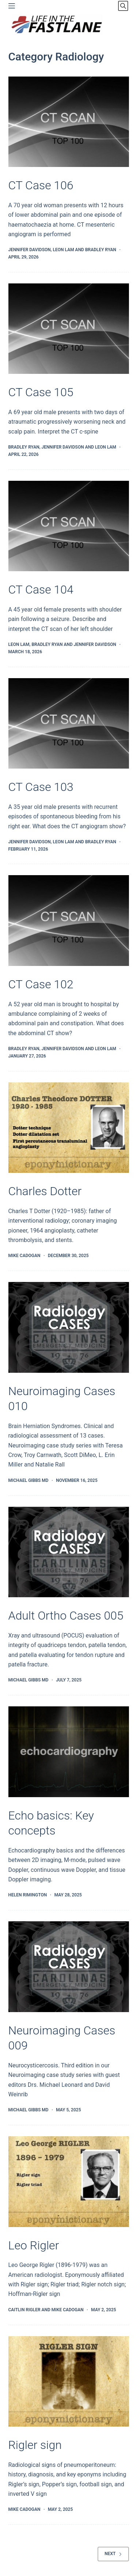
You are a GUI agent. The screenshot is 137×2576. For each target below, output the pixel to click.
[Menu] (11, 6)
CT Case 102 (40, 984)
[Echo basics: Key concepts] (68, 1751)
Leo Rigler (33, 2245)
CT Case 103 (40, 787)
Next (113, 2553)
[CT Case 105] (68, 328)
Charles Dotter (45, 1191)
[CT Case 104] (68, 526)
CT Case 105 (40, 392)
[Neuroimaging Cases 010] (68, 1327)
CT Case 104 (40, 589)
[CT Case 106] (68, 122)
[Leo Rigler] (68, 2181)
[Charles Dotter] (68, 1127)
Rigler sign (35, 2445)
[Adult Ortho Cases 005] (68, 1552)
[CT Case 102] (68, 920)
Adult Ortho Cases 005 (65, 1615)
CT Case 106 (40, 185)
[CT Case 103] (68, 723)
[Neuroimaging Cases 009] (68, 1966)
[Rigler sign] (68, 2381)
